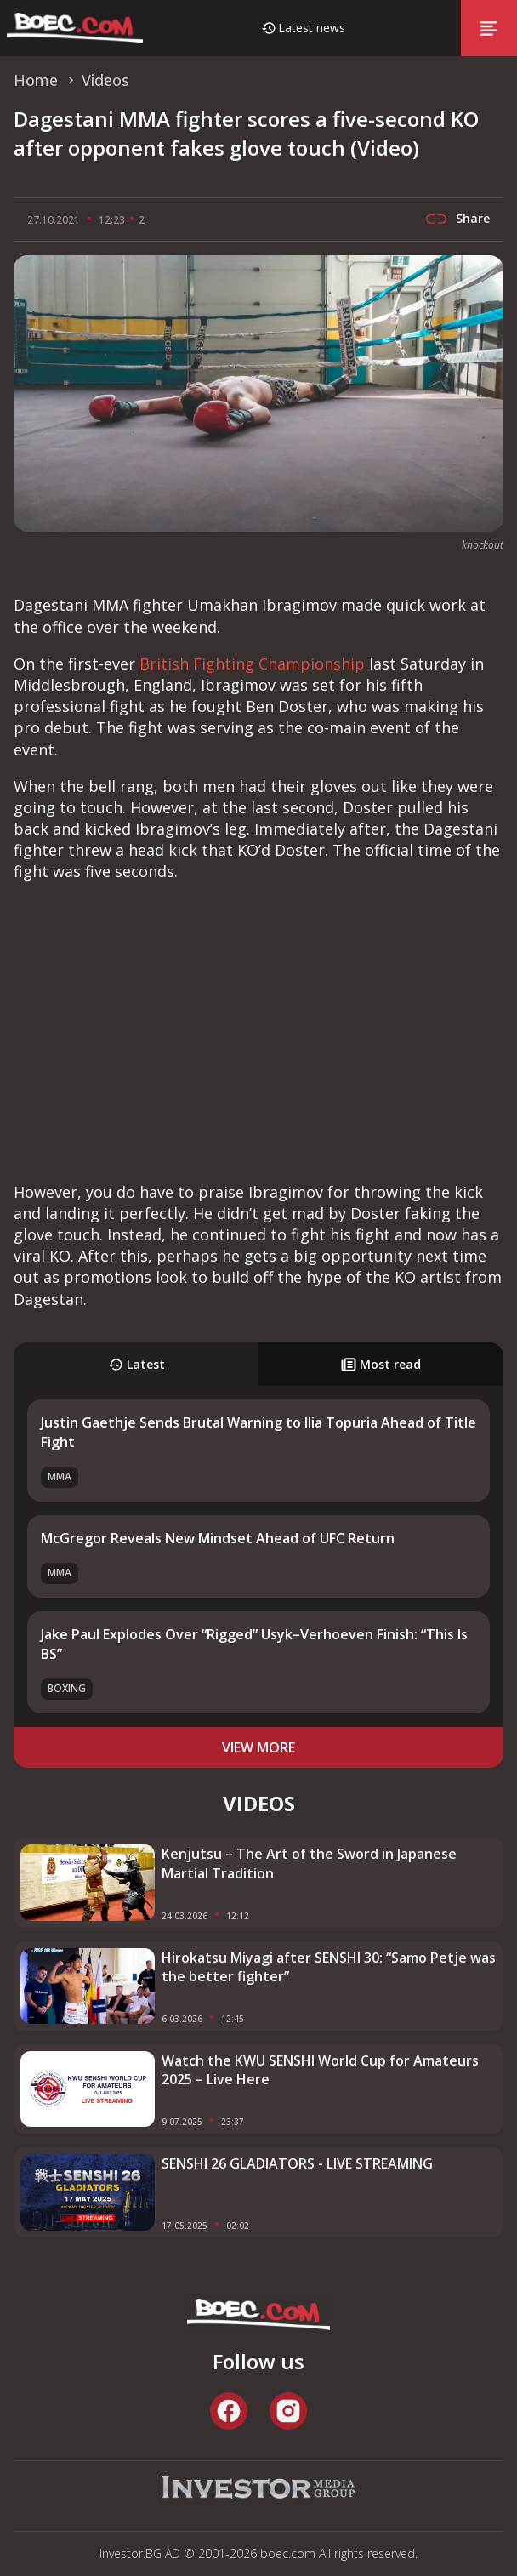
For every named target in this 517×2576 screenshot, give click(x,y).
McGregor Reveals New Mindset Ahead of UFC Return (218, 1538)
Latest (136, 1364)
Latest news (311, 28)
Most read (381, 1364)
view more (258, 1747)
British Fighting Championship (252, 663)
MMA (59, 1476)
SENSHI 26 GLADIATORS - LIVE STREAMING (297, 2163)
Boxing (67, 1688)
